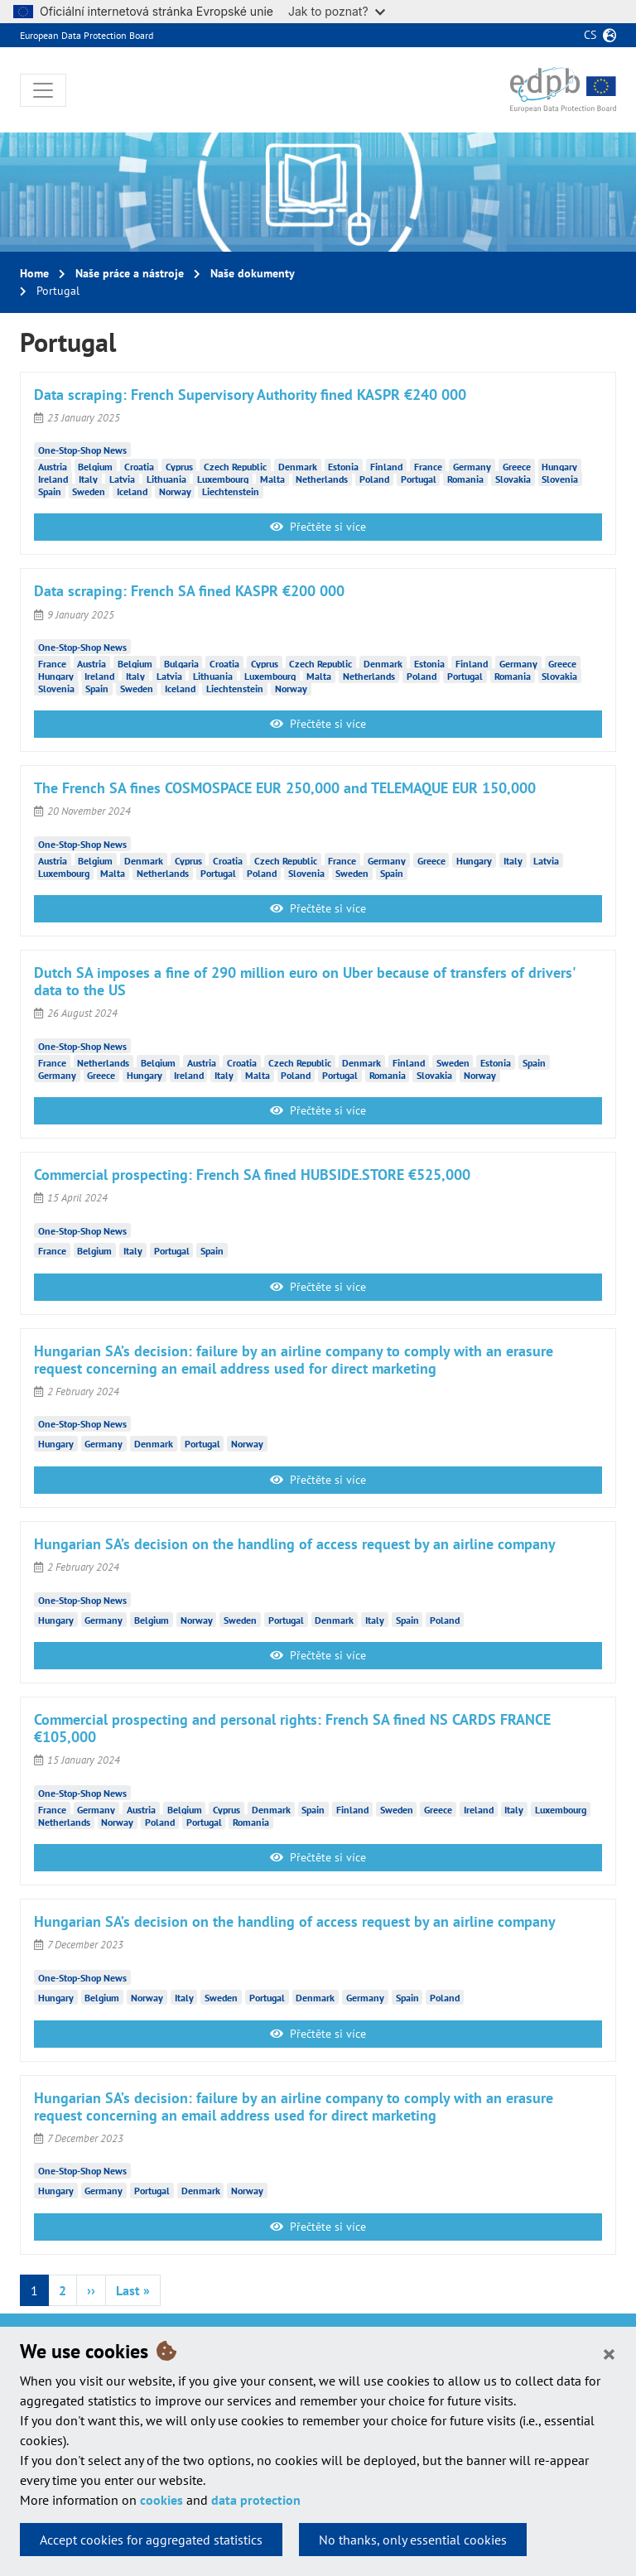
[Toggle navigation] (43, 90)
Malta (272, 478)
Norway (175, 490)
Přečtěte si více (318, 526)
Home (34, 273)
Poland (374, 478)
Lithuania (166, 478)
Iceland (132, 490)
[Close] (609, 2353)
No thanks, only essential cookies (413, 2539)
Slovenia (560, 478)
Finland (386, 466)
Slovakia (513, 478)
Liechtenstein (230, 490)
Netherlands (322, 478)
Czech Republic (235, 466)
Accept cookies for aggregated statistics (151, 2539)
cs (590, 34)
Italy (88, 478)
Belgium (95, 466)
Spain (49, 490)
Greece (517, 466)
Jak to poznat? (336, 11)
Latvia (122, 478)
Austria (52, 466)
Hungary (559, 466)
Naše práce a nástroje (129, 273)
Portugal (418, 478)
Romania (465, 478)
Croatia (139, 466)
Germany (472, 466)
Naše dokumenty (252, 273)
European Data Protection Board (86, 35)
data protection (256, 2500)
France (428, 466)
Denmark (297, 466)
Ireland (53, 478)
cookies (161, 2500)
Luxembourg (222, 478)
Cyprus (179, 466)
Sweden (88, 490)
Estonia (343, 466)
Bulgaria (181, 663)
